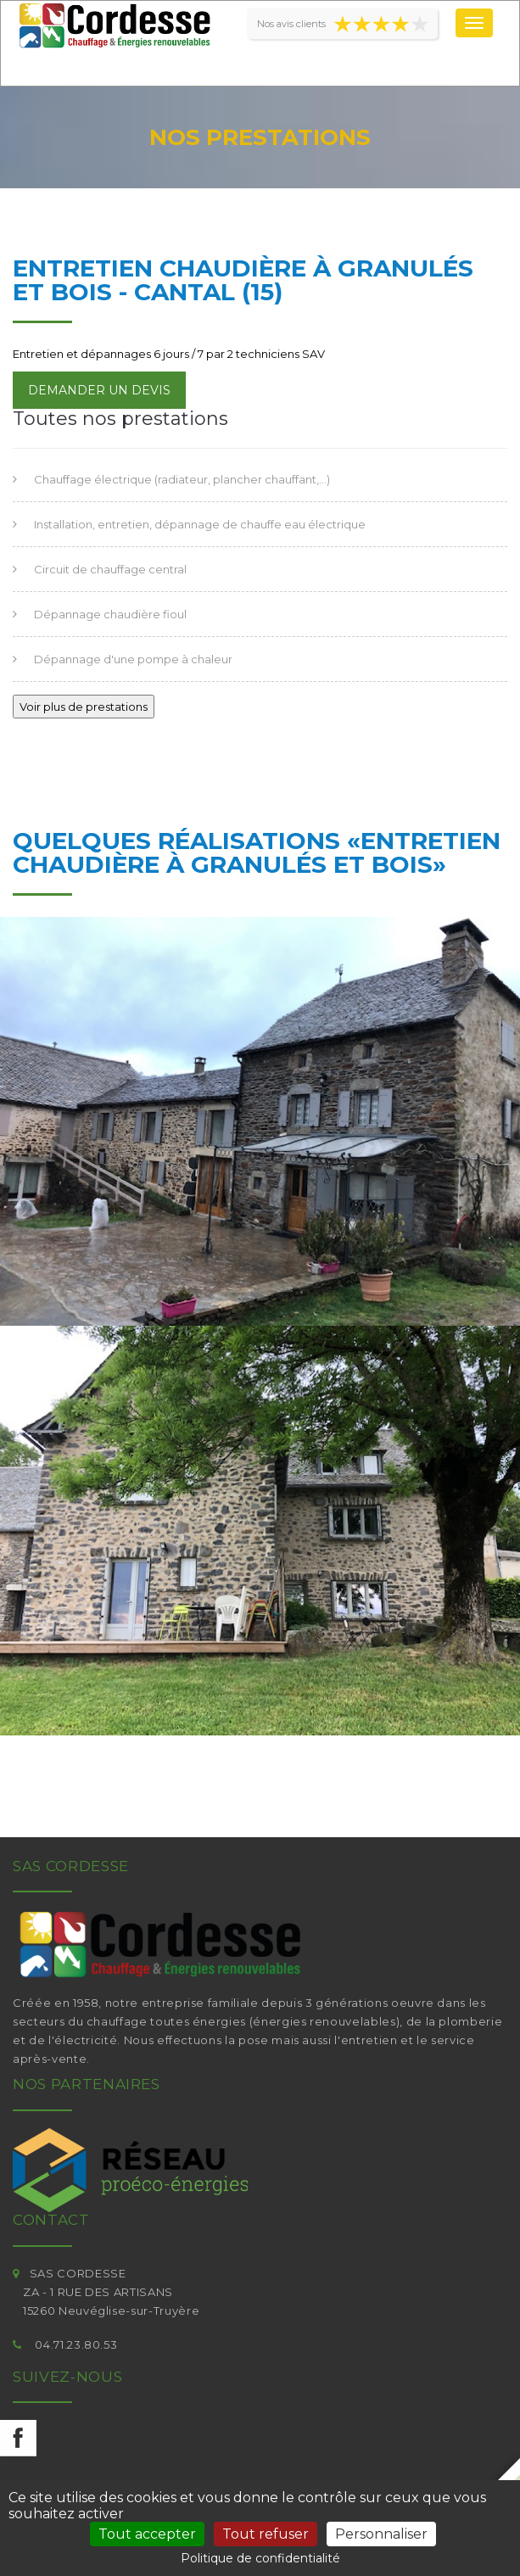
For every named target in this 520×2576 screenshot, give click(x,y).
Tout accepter (147, 2534)
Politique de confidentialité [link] (260, 2558)
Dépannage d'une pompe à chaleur (133, 659)
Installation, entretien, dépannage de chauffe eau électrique (200, 524)
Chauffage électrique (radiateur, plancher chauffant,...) (182, 479)
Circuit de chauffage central (110, 569)
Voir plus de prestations (84, 706)
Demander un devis (99, 390)
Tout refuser (265, 2534)
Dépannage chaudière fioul (110, 614)
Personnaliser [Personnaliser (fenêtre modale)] (381, 2534)
